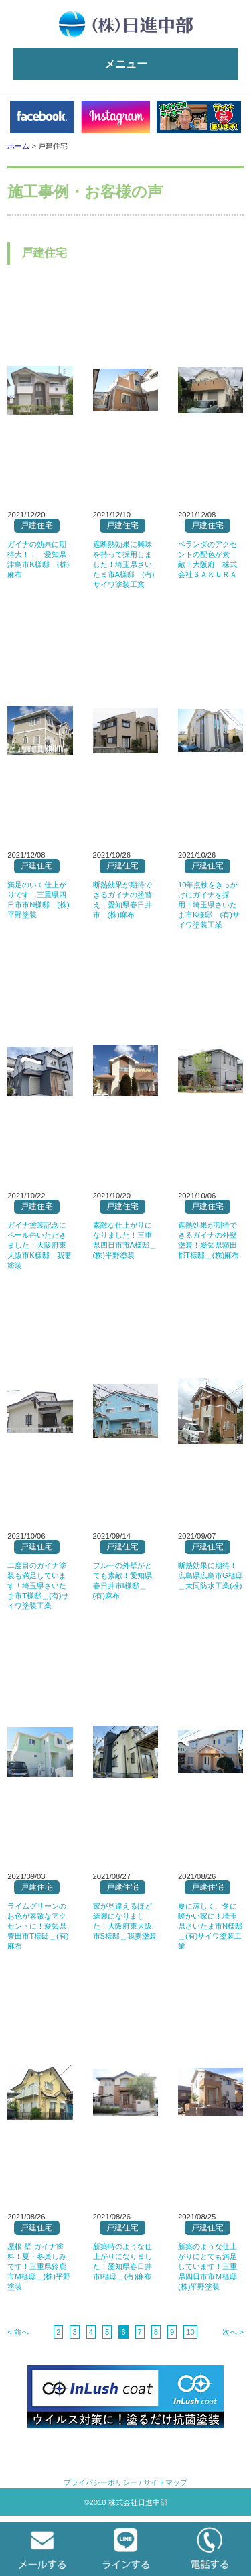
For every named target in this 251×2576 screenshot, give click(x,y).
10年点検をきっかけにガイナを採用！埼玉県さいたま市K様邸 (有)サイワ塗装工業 (209, 905)
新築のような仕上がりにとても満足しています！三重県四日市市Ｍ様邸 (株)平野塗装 (211, 2266)
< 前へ (18, 2332)
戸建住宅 (37, 525)
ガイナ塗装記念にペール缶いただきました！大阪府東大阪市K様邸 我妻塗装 (39, 1245)
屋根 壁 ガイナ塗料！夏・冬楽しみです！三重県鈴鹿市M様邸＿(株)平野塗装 (38, 2266)
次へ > (233, 2332)
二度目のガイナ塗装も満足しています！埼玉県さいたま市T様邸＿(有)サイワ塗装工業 (37, 1585)
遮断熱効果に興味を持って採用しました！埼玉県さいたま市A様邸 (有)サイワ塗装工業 (124, 564)
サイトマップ (165, 2482)
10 (190, 2332)
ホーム (18, 146)
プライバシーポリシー (100, 2482)
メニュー (125, 64)
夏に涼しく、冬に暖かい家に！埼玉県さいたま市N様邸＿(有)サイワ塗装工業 (210, 1926)
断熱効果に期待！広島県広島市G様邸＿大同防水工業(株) (210, 1575)
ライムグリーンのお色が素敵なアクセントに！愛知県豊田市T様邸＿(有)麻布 (37, 1926)
